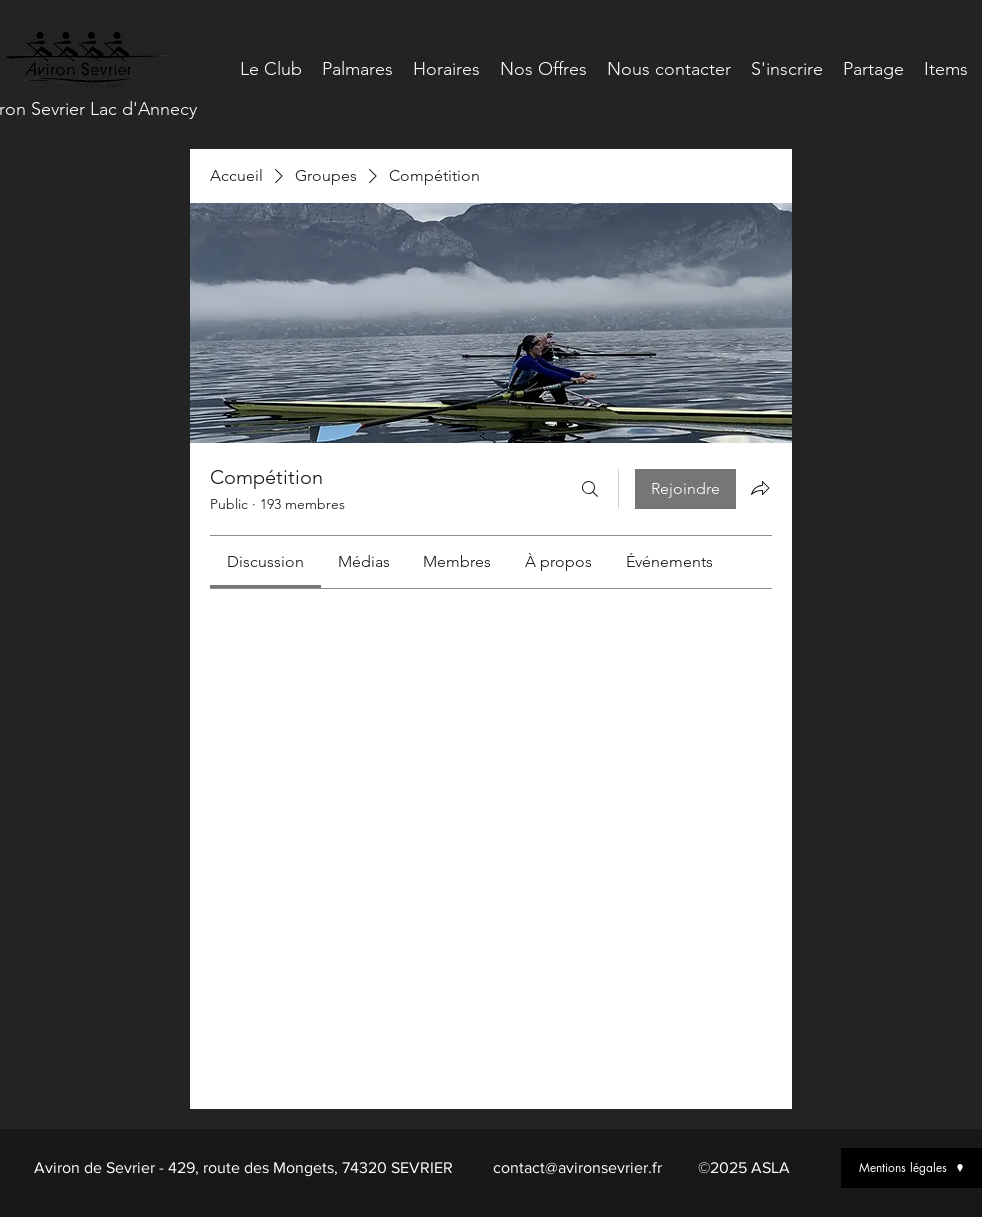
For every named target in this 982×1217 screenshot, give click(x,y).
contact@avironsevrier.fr (577, 1167)
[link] (265, 561)
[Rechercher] (590, 489)
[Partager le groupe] (760, 488)
